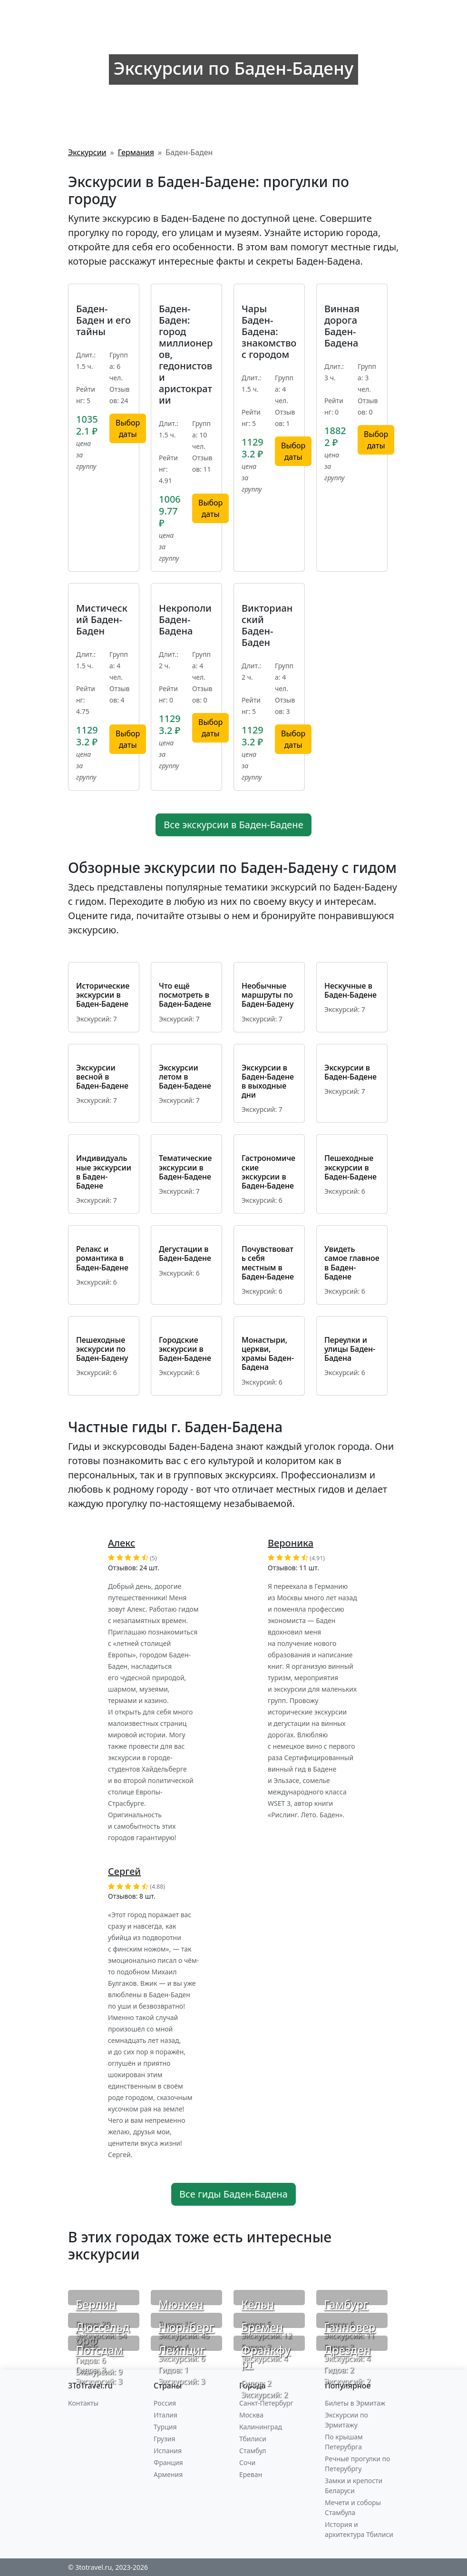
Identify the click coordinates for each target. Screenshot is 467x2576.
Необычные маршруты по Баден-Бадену (267, 995)
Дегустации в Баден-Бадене (185, 1253)
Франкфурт (266, 2356)
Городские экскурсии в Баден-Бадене (185, 1349)
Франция (168, 2462)
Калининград (260, 2426)
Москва (251, 2414)
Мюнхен (181, 2304)
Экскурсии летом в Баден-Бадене (185, 1076)
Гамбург (346, 2304)
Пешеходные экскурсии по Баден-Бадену (102, 1349)
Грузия (164, 2438)
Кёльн (257, 2304)
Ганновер (350, 2327)
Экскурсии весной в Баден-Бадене (102, 1076)
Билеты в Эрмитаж (355, 2403)
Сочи (247, 2462)
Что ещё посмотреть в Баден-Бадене (185, 995)
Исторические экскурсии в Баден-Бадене (102, 995)
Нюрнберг (186, 2327)
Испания (168, 2450)
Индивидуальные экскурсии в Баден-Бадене (103, 1172)
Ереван (250, 2474)
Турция (165, 2426)
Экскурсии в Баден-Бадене (350, 1072)
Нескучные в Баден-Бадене (350, 990)
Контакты (83, 2403)
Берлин (96, 2304)
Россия (165, 2403)
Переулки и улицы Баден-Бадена (349, 1349)
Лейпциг (181, 2350)
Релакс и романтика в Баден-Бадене (102, 1258)
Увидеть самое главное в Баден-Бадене (351, 1263)
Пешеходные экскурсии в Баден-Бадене (350, 1167)
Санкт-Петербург (266, 2403)
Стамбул (252, 2450)
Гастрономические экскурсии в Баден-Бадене (268, 1172)
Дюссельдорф (103, 2333)
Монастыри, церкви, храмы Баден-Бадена (268, 1354)
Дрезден (347, 2350)
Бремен (262, 2327)
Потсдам (99, 2350)
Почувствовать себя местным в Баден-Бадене (268, 1263)
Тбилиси (252, 2438)
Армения (168, 2474)
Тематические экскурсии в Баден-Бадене (185, 1167)
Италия (165, 2414)
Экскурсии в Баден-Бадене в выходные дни (268, 1081)
